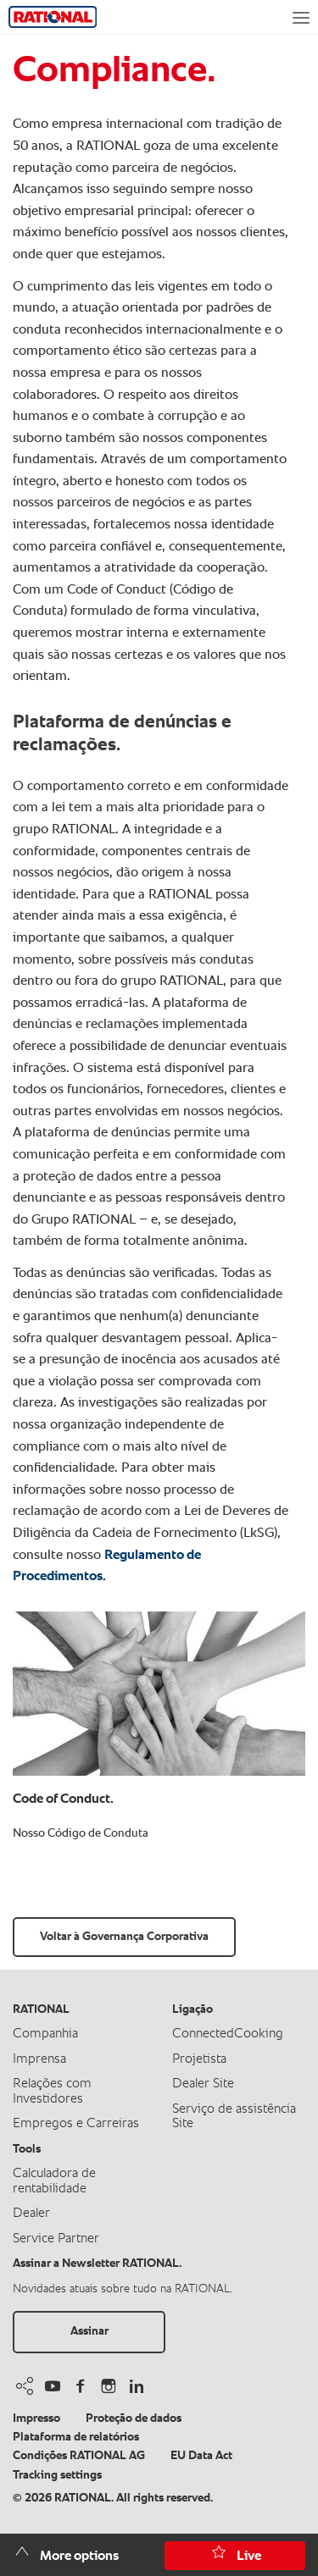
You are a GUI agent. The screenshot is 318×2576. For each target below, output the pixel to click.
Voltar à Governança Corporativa (124, 1937)
